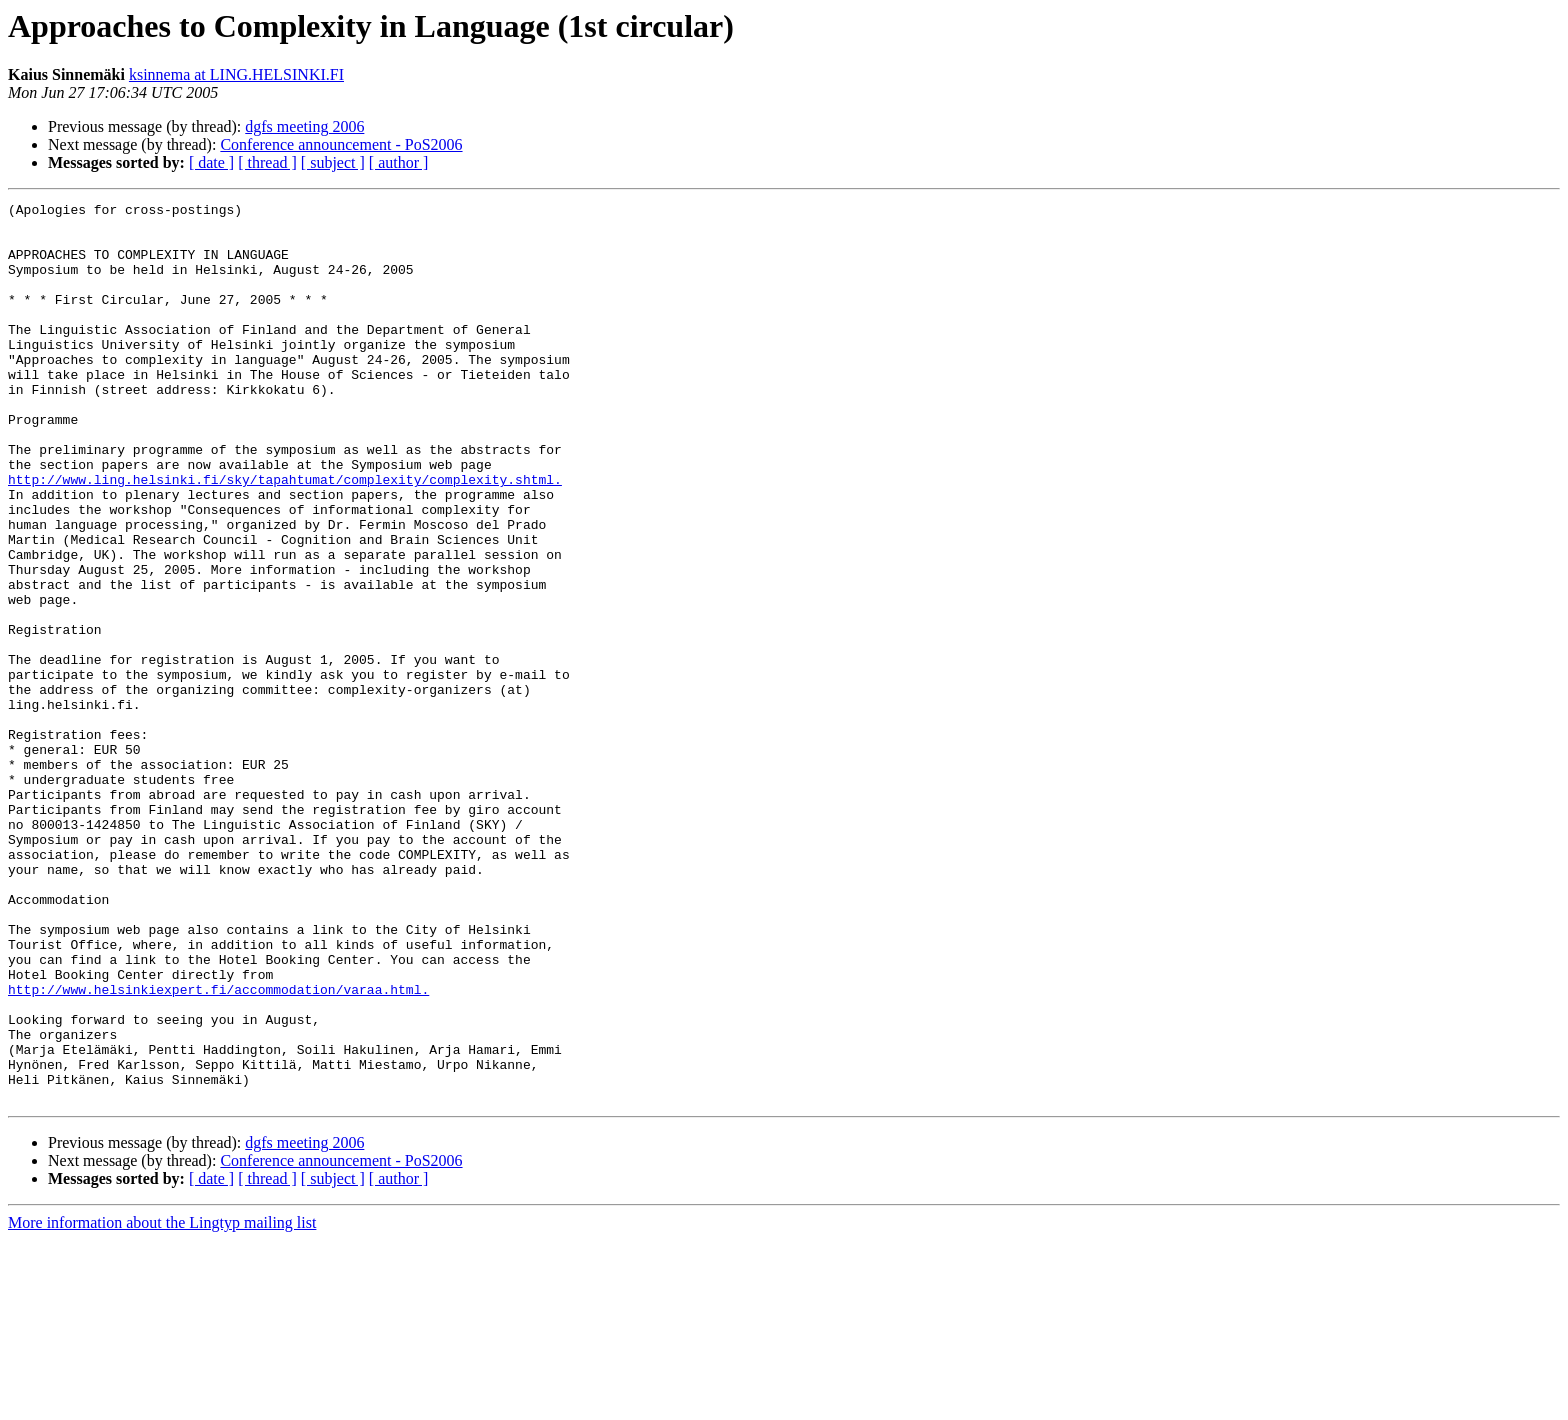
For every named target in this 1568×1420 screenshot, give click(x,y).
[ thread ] (267, 162)
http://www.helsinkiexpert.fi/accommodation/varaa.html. (218, 1148)
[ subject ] (333, 162)
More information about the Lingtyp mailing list (162, 1402)
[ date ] (211, 162)
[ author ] (399, 162)
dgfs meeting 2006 (304, 126)
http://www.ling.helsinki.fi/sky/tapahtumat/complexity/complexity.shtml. (285, 536)
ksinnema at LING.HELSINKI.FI (236, 74)
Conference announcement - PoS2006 (341, 144)
